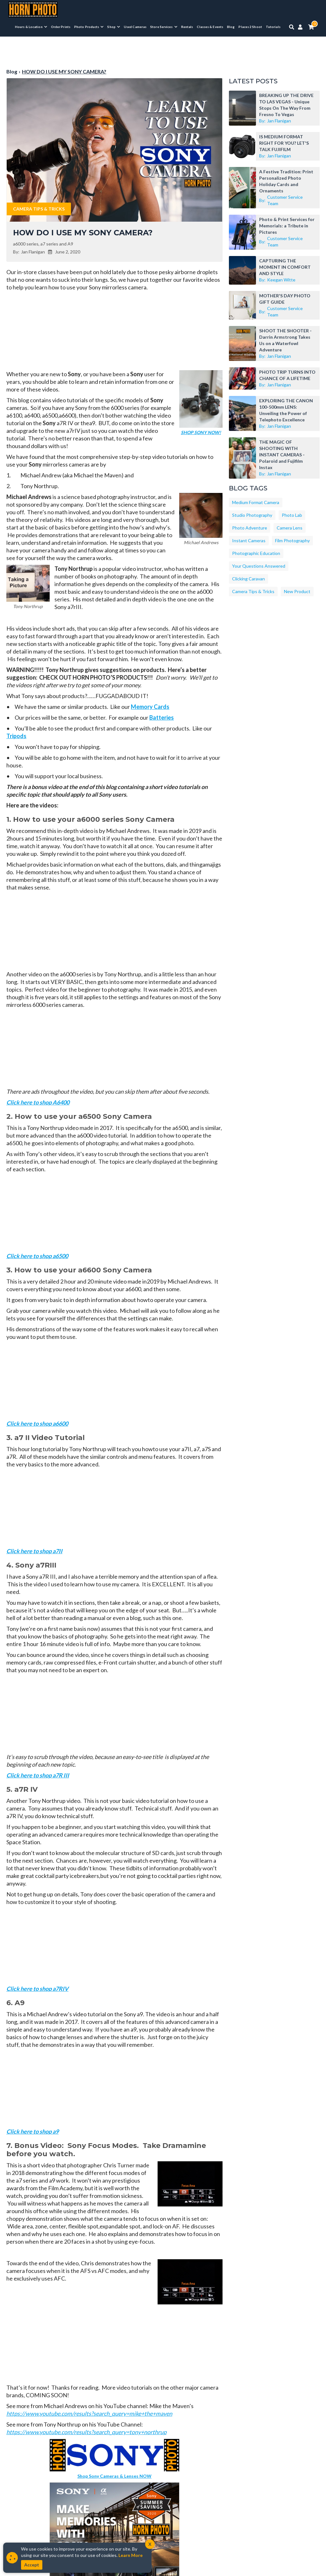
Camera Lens (289, 527)
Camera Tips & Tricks (39, 208)
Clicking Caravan (248, 578)
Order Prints (60, 27)
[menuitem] (31, 26)
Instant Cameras (249, 540)
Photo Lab (292, 515)
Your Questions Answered (258, 566)
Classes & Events (210, 27)
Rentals (187, 27)
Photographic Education (256, 553)
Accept (31, 2564)
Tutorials (273, 27)
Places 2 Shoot (250, 27)
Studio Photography (252, 515)
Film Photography (292, 540)
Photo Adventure (249, 527)
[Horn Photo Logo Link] (33, 8)
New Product (297, 591)
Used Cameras (135, 27)
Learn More (130, 2555)
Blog (231, 27)
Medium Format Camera (255, 502)
